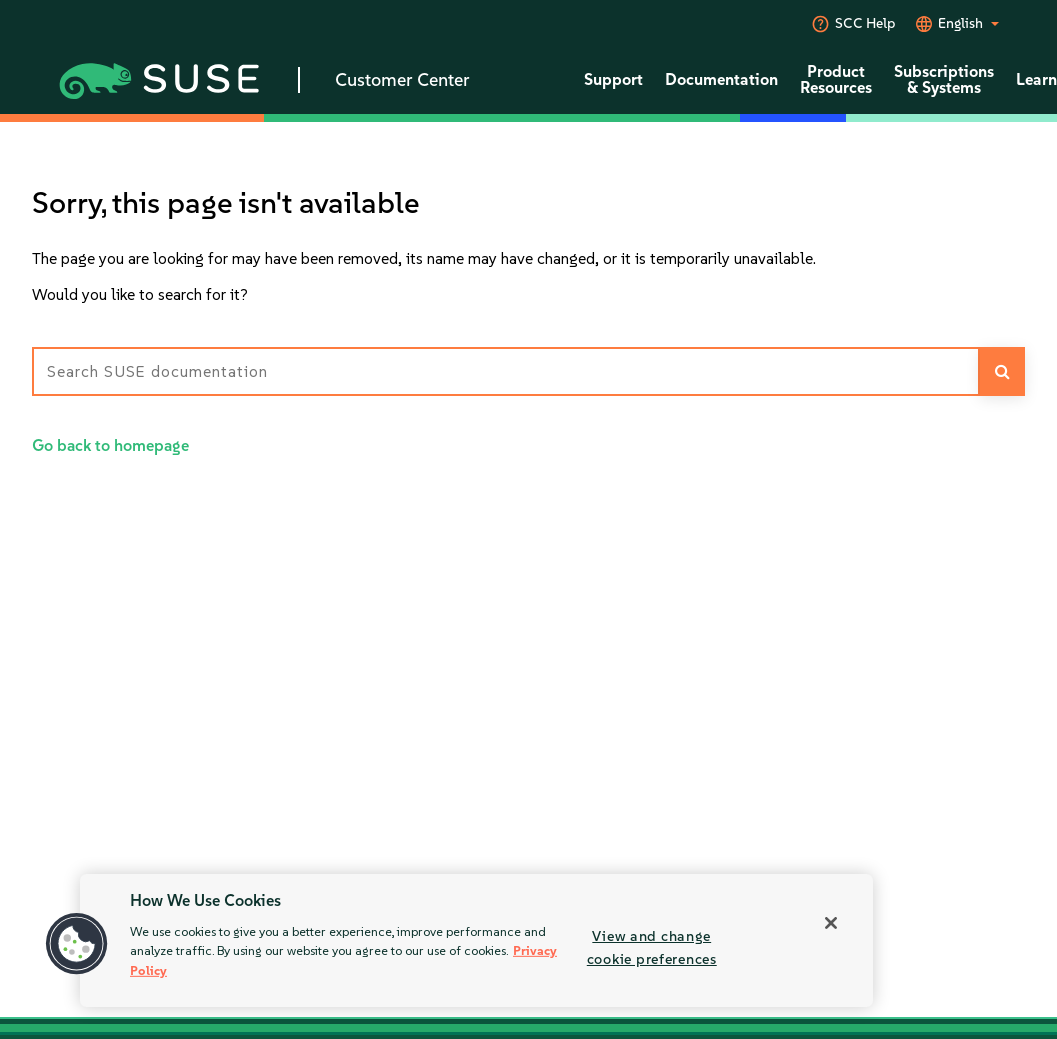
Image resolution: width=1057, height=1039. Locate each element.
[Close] (831, 923)
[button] (77, 944)
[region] (476, 940)
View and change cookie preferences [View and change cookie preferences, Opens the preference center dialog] (652, 947)
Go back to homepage (110, 445)
